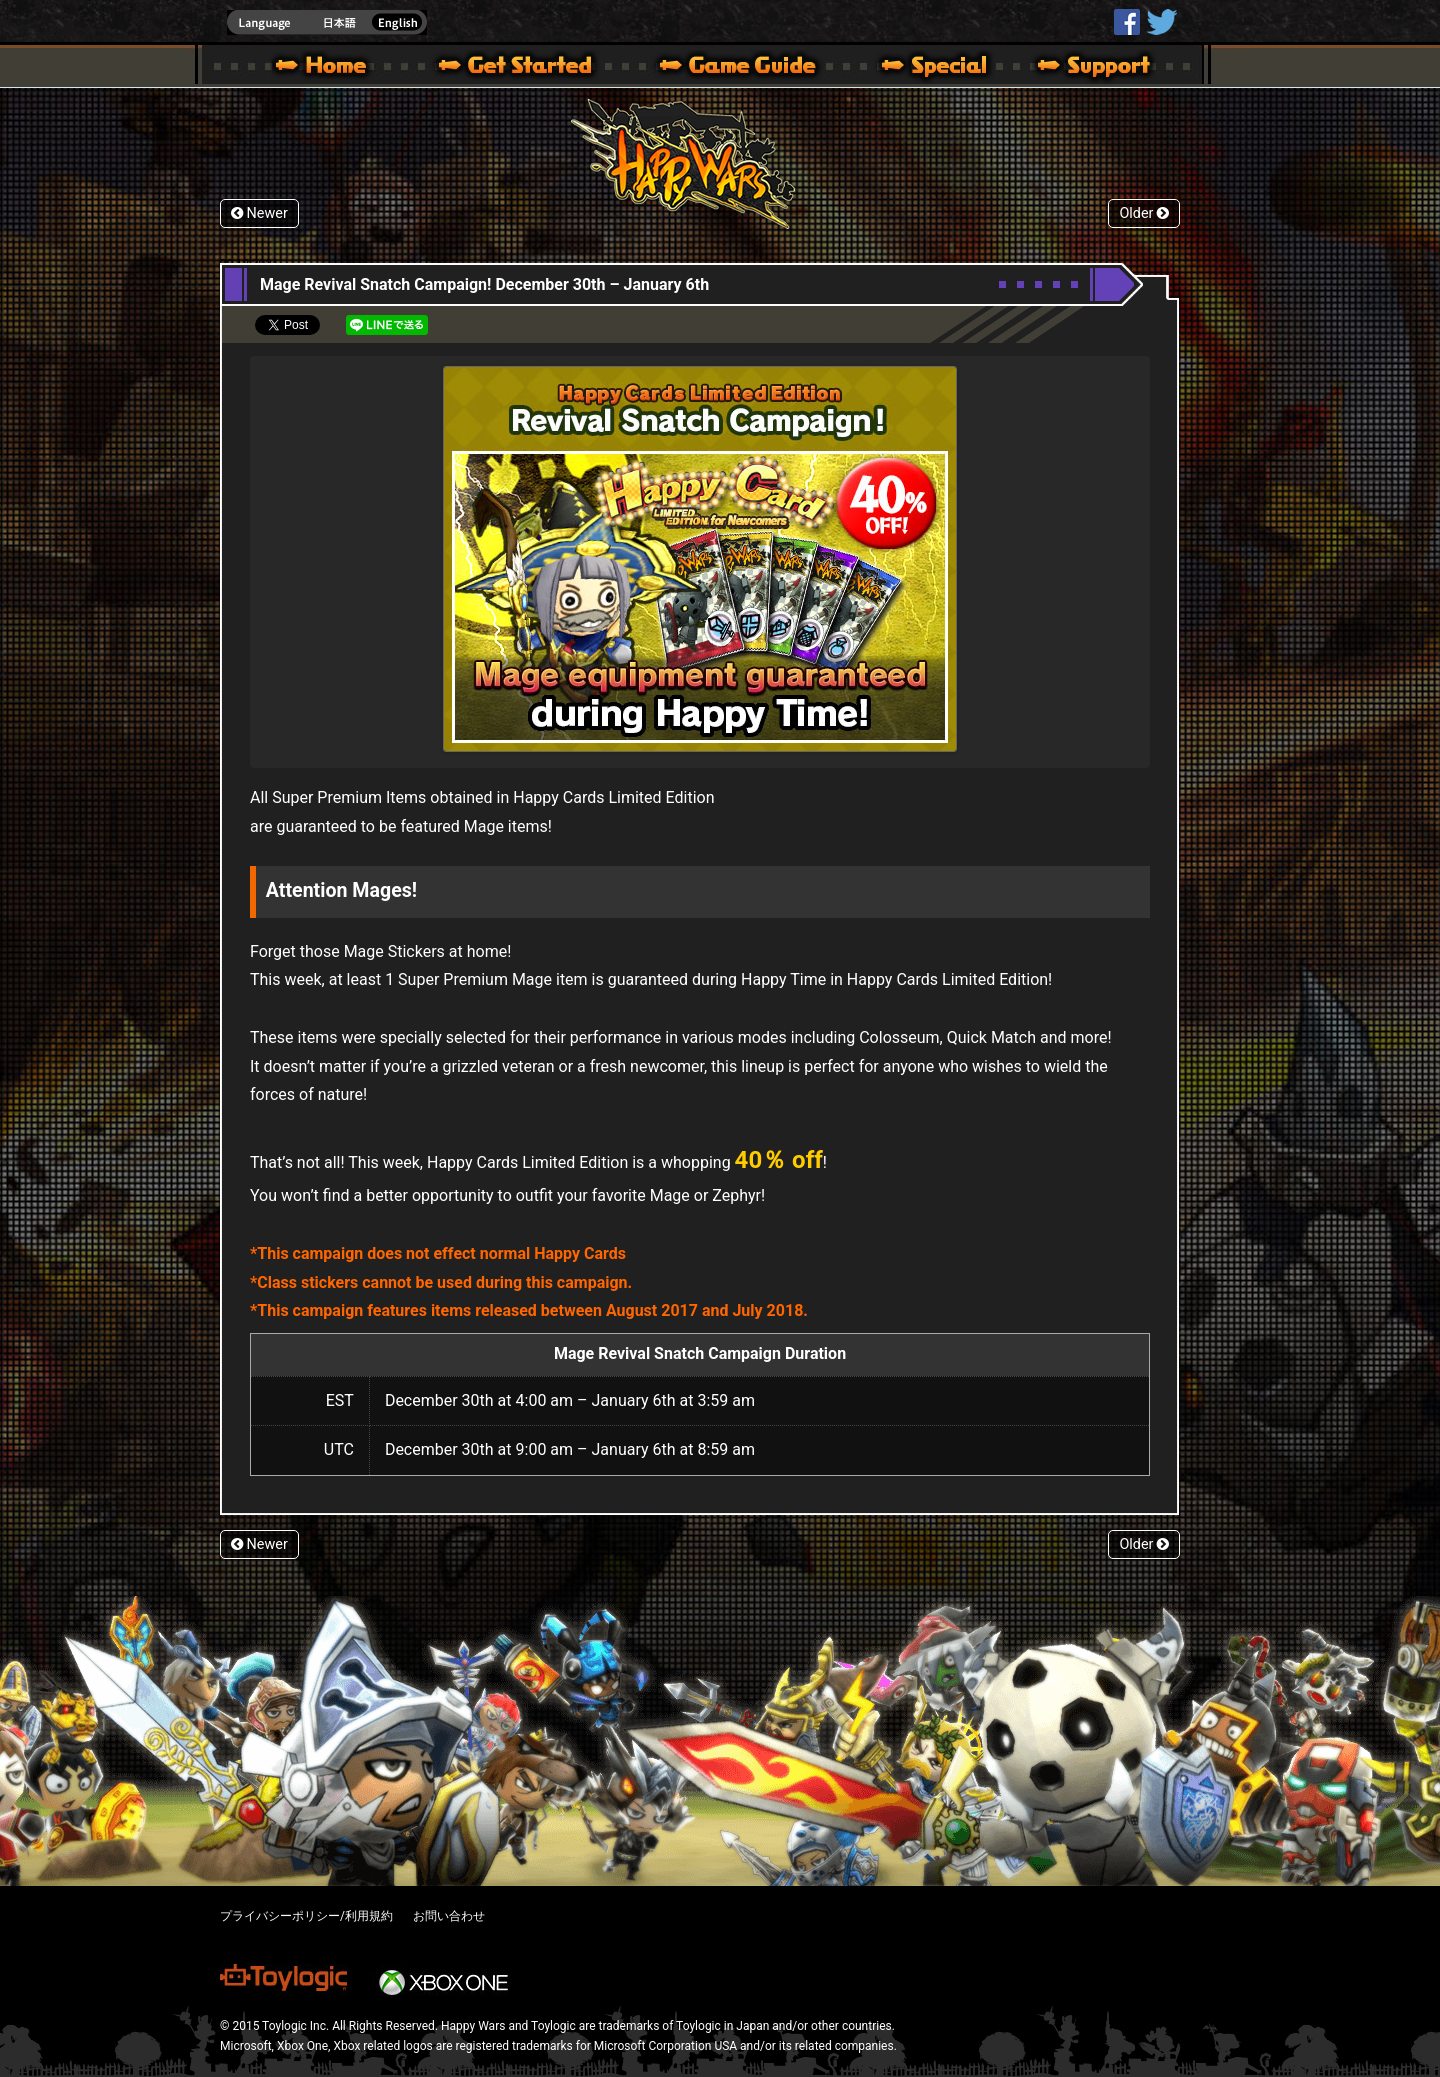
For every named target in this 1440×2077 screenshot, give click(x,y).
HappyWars (1127, 22)
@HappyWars (1161, 22)
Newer (259, 213)
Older (1144, 213)
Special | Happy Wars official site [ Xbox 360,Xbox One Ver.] (927, 68)
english (327, 22)
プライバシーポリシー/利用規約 (306, 1916)
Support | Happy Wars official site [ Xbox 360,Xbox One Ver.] (1077, 68)
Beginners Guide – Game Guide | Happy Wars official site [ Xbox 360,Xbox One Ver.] (752, 68)
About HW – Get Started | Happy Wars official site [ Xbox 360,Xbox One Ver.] (532, 68)
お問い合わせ (449, 1916)
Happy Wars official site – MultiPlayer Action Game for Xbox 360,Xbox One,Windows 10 (325, 68)
